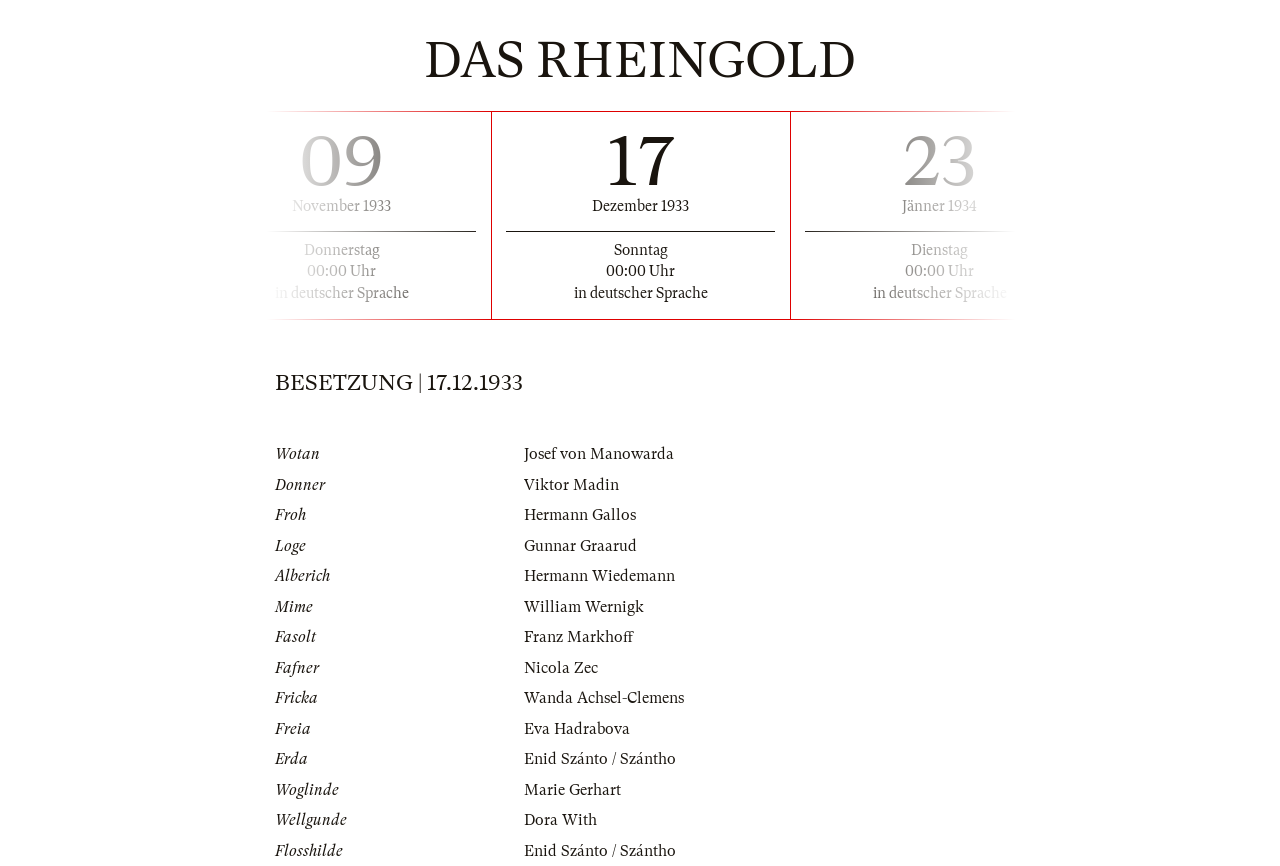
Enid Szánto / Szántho (600, 759)
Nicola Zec (561, 668)
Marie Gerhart (572, 790)
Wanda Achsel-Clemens (604, 698)
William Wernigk (584, 607)
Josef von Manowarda (599, 454)
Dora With (560, 820)
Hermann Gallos (580, 515)
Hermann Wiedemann (599, 576)
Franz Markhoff (578, 637)
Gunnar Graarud (580, 546)
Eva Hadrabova (577, 729)
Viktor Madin (571, 485)
